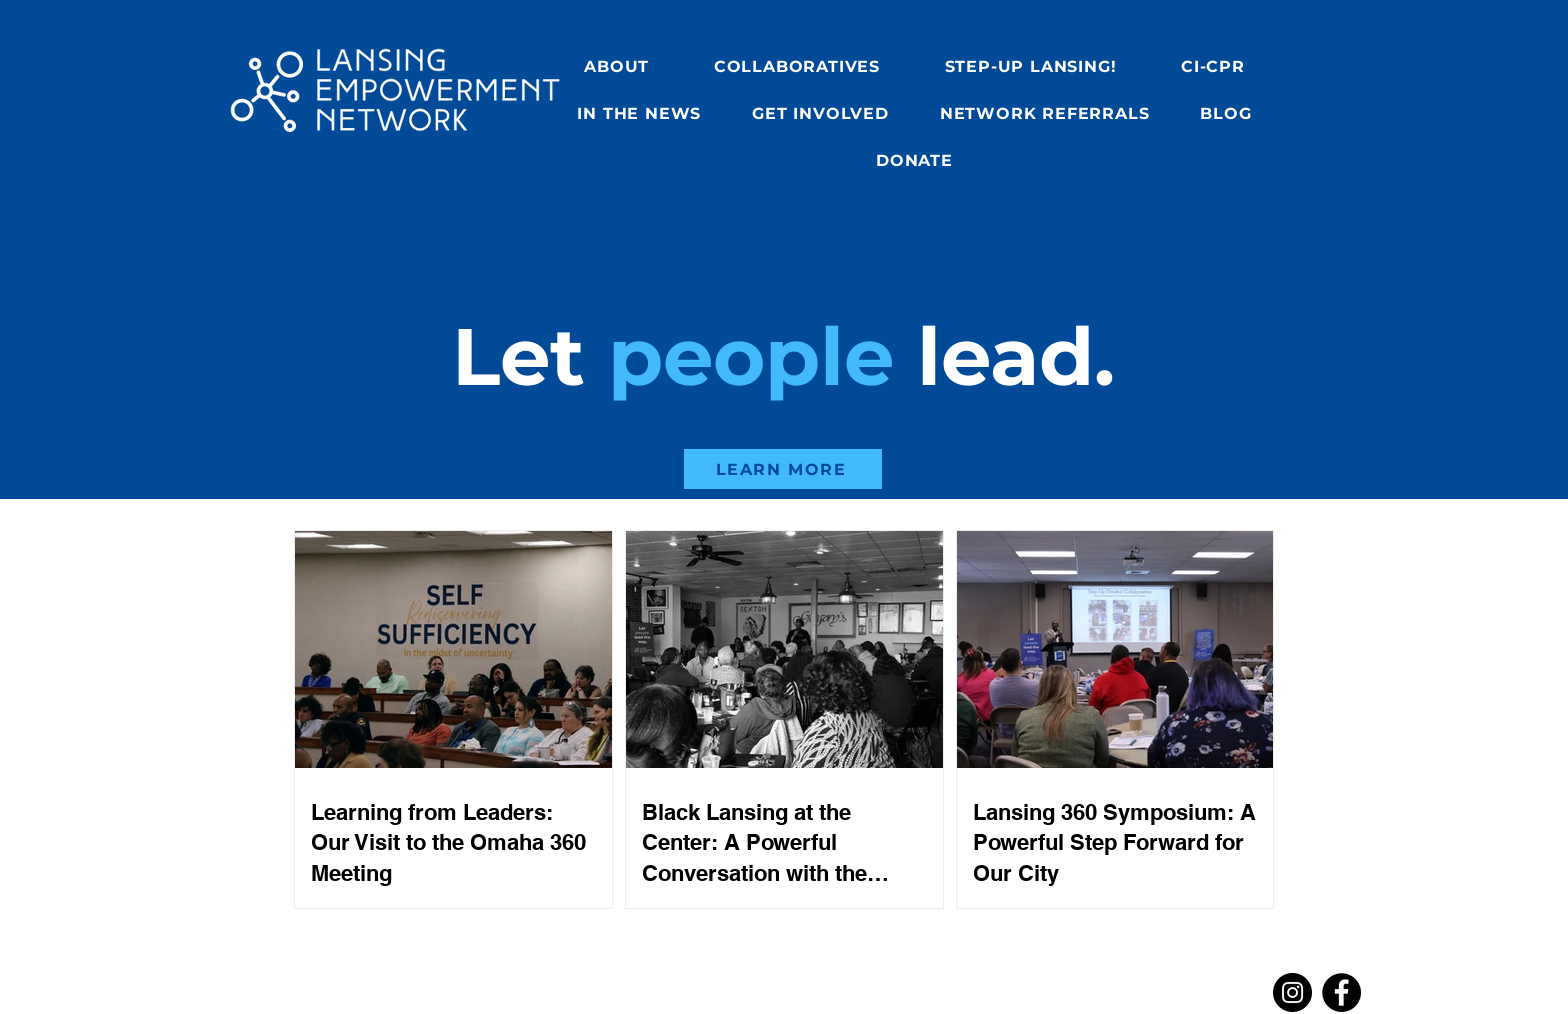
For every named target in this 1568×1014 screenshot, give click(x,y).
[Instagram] (1292, 992)
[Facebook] (1341, 992)
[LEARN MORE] (783, 469)
